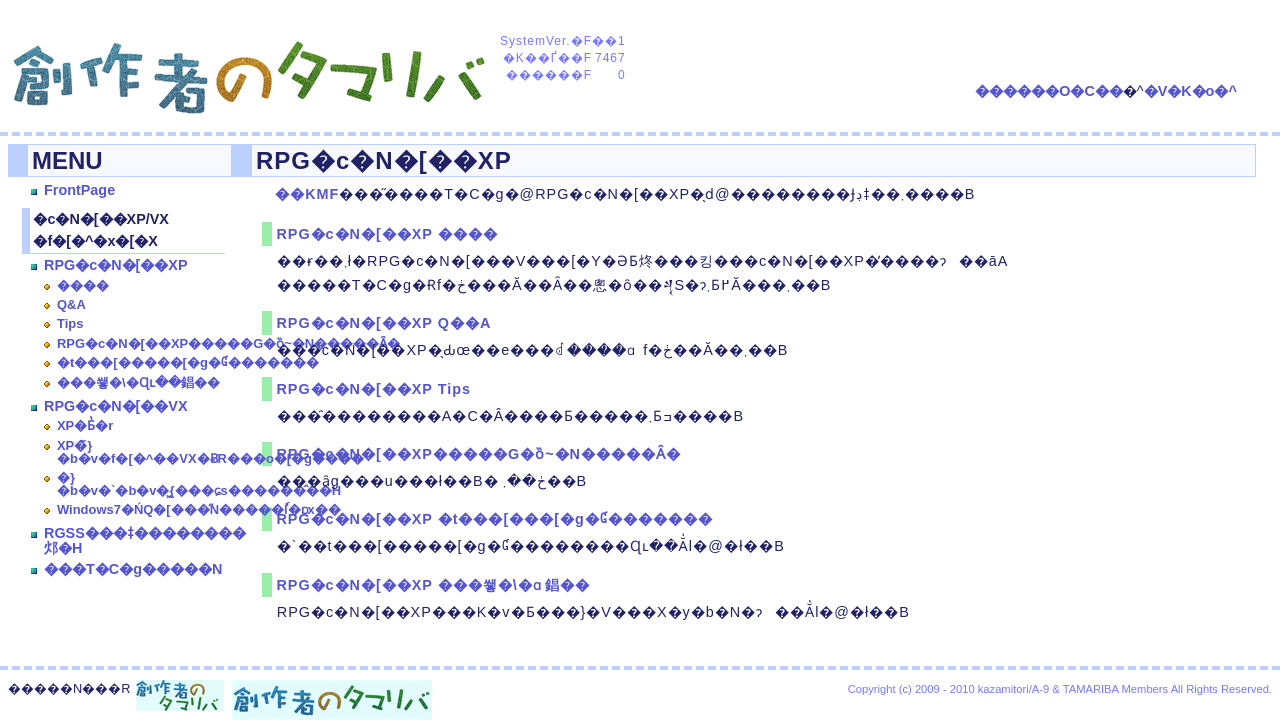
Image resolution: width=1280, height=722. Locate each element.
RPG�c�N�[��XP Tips (373, 389)
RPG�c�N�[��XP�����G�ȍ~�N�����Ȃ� (228, 343)
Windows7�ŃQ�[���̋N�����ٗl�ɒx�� (199, 509)
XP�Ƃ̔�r (85, 425)
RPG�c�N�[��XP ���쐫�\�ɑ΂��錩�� (432, 585)
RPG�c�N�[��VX (116, 406)
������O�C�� (1049, 91)
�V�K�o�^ (1190, 91)
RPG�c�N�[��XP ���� (386, 234)
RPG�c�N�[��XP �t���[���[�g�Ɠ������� (494, 519)
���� (83, 285)
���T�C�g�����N (133, 569)
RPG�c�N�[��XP (116, 265)
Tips (70, 323)
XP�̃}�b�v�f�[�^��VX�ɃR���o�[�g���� (210, 452)
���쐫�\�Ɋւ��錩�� (138, 382)
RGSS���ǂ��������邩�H (145, 540)
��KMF (307, 194)
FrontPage (79, 190)
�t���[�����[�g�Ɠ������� (188, 362)
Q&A (71, 304)
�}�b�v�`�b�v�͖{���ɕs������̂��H (199, 484)
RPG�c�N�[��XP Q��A (383, 323)
